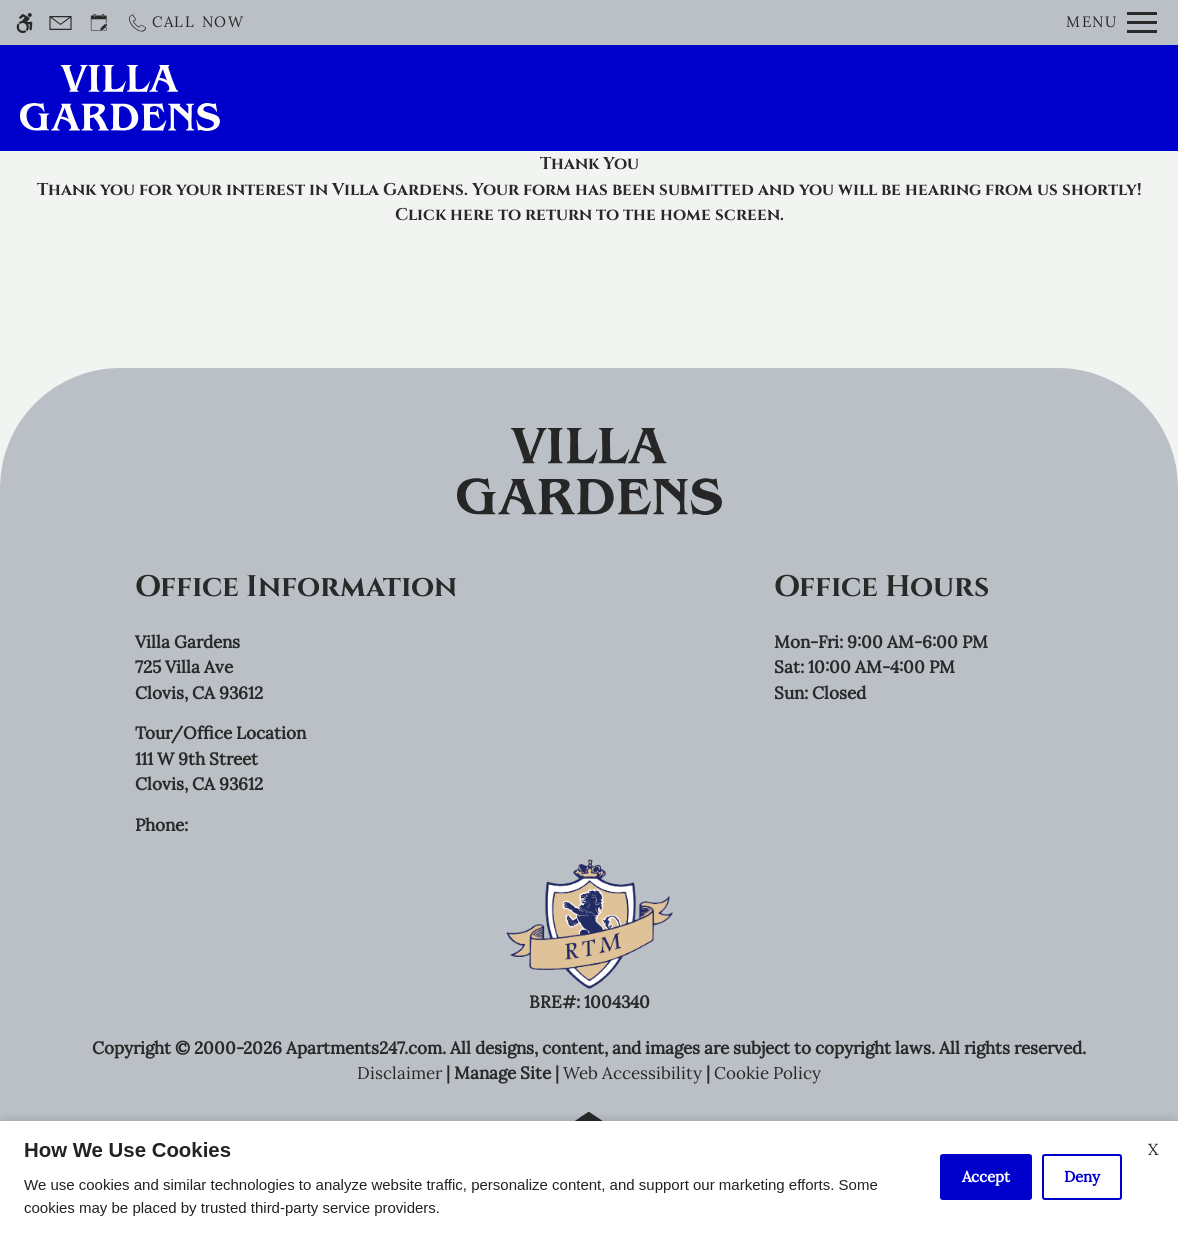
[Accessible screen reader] (24, 22)
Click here (444, 214)
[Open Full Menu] (1111, 22)
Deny (1082, 1176)
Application (780, 97)
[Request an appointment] (99, 22)
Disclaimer (399, 1073)
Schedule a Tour (601, 97)
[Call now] (185, 22)
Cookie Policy (767, 1073)
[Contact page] (60, 22)
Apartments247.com (364, 1048)
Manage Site (502, 1073)
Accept (986, 1176)
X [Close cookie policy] (1153, 1149)
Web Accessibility (632, 1073)
